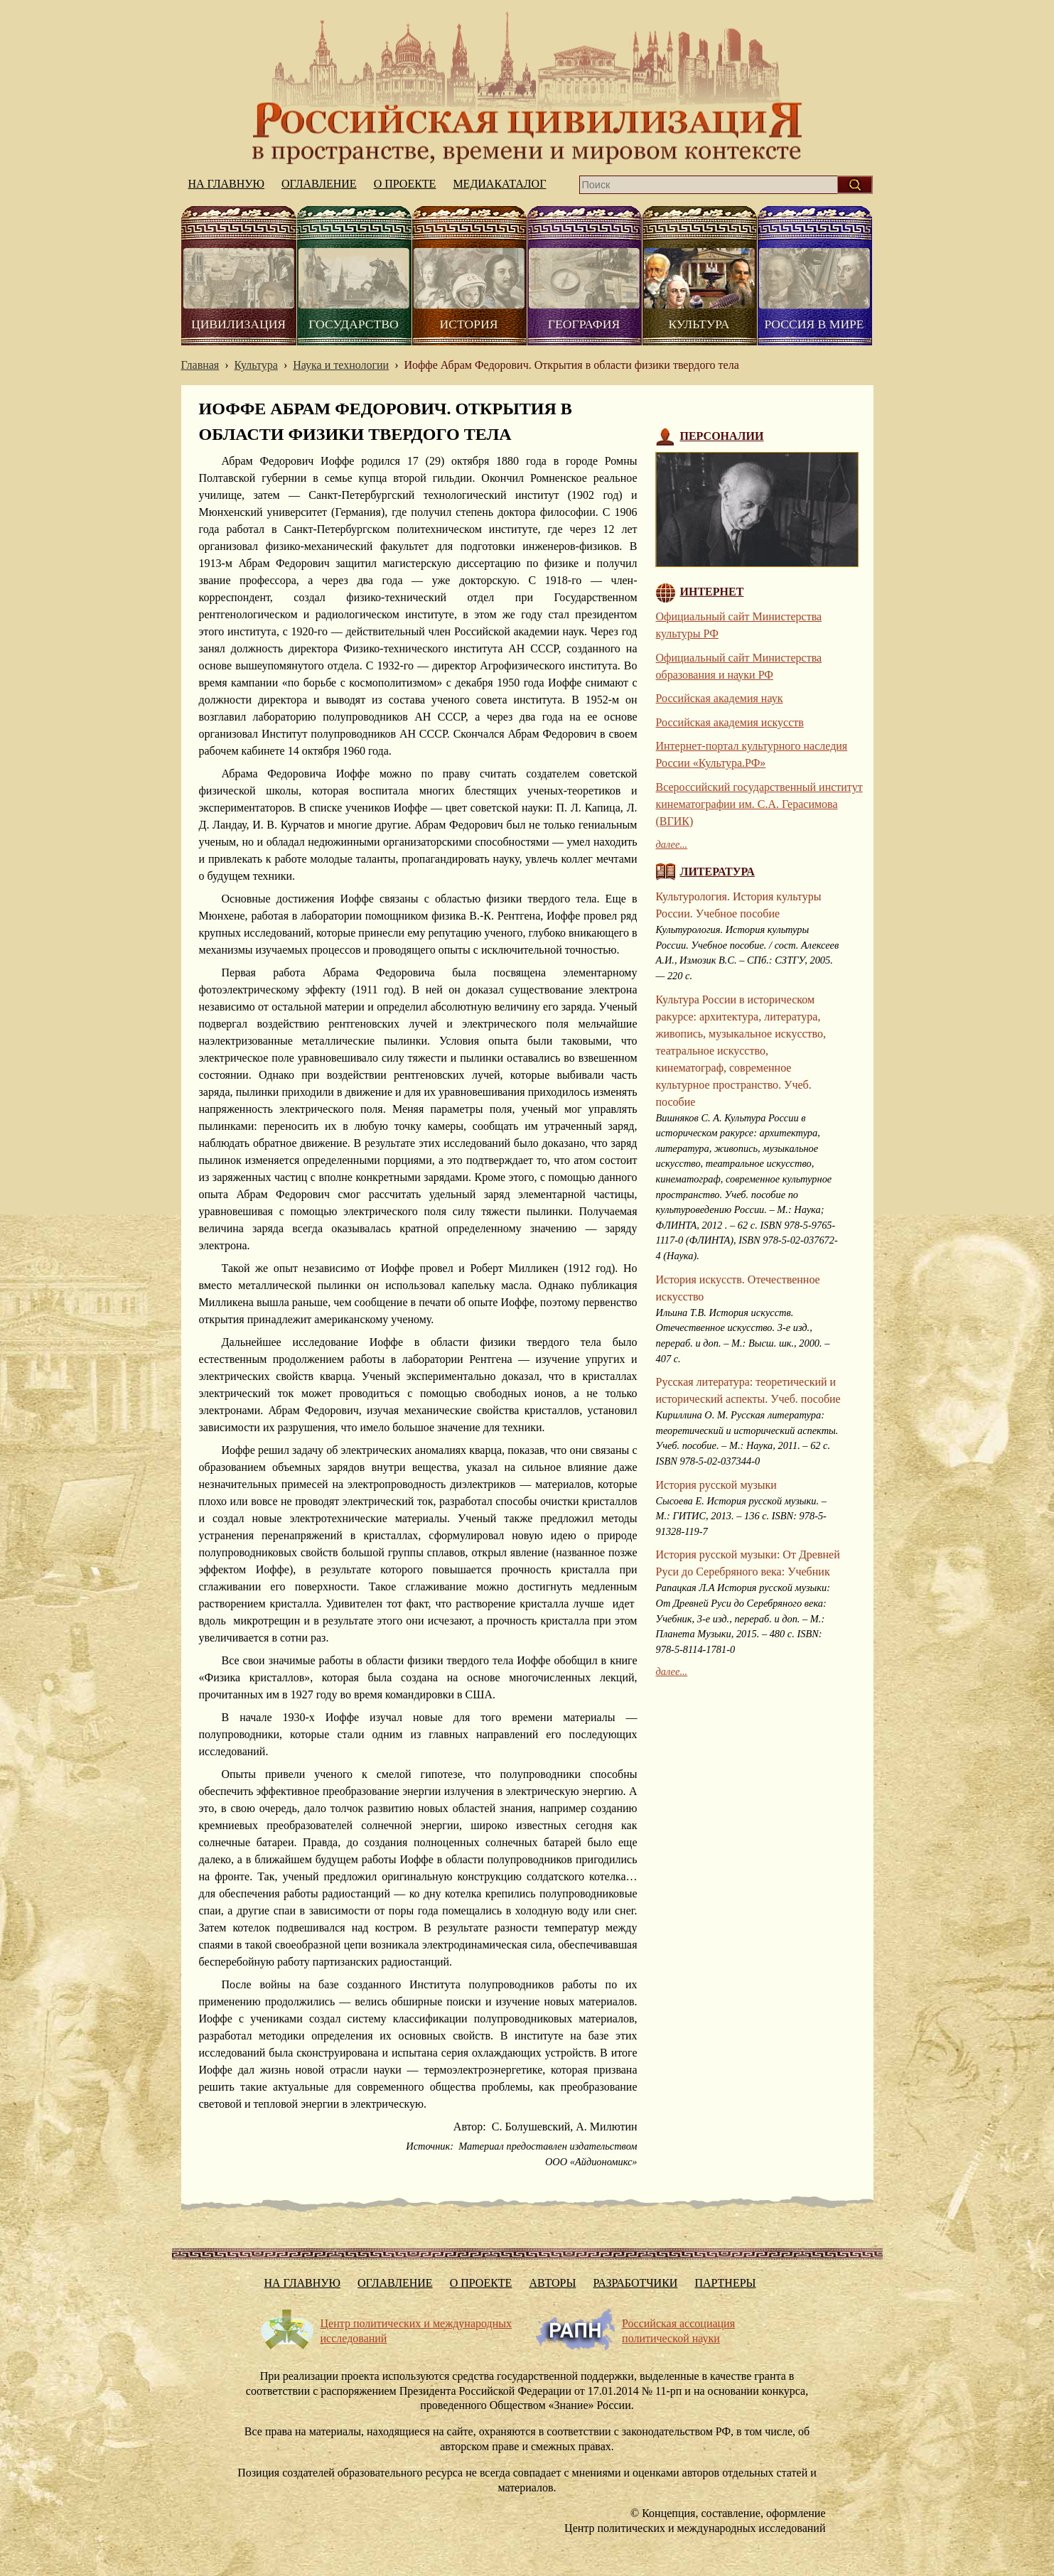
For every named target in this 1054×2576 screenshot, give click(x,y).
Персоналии (722, 436)
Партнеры (724, 2283)
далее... (672, 844)
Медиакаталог (499, 184)
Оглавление (319, 184)
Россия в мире (814, 324)
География (584, 324)
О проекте (405, 184)
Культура (698, 324)
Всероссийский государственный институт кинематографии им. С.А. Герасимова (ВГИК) (759, 804)
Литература (717, 872)
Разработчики (635, 2283)
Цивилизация (238, 324)
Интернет (712, 592)
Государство (353, 324)
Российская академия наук (719, 698)
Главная (200, 365)
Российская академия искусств (730, 722)
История (469, 324)
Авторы (552, 2283)
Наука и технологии (341, 365)
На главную (527, 87)
